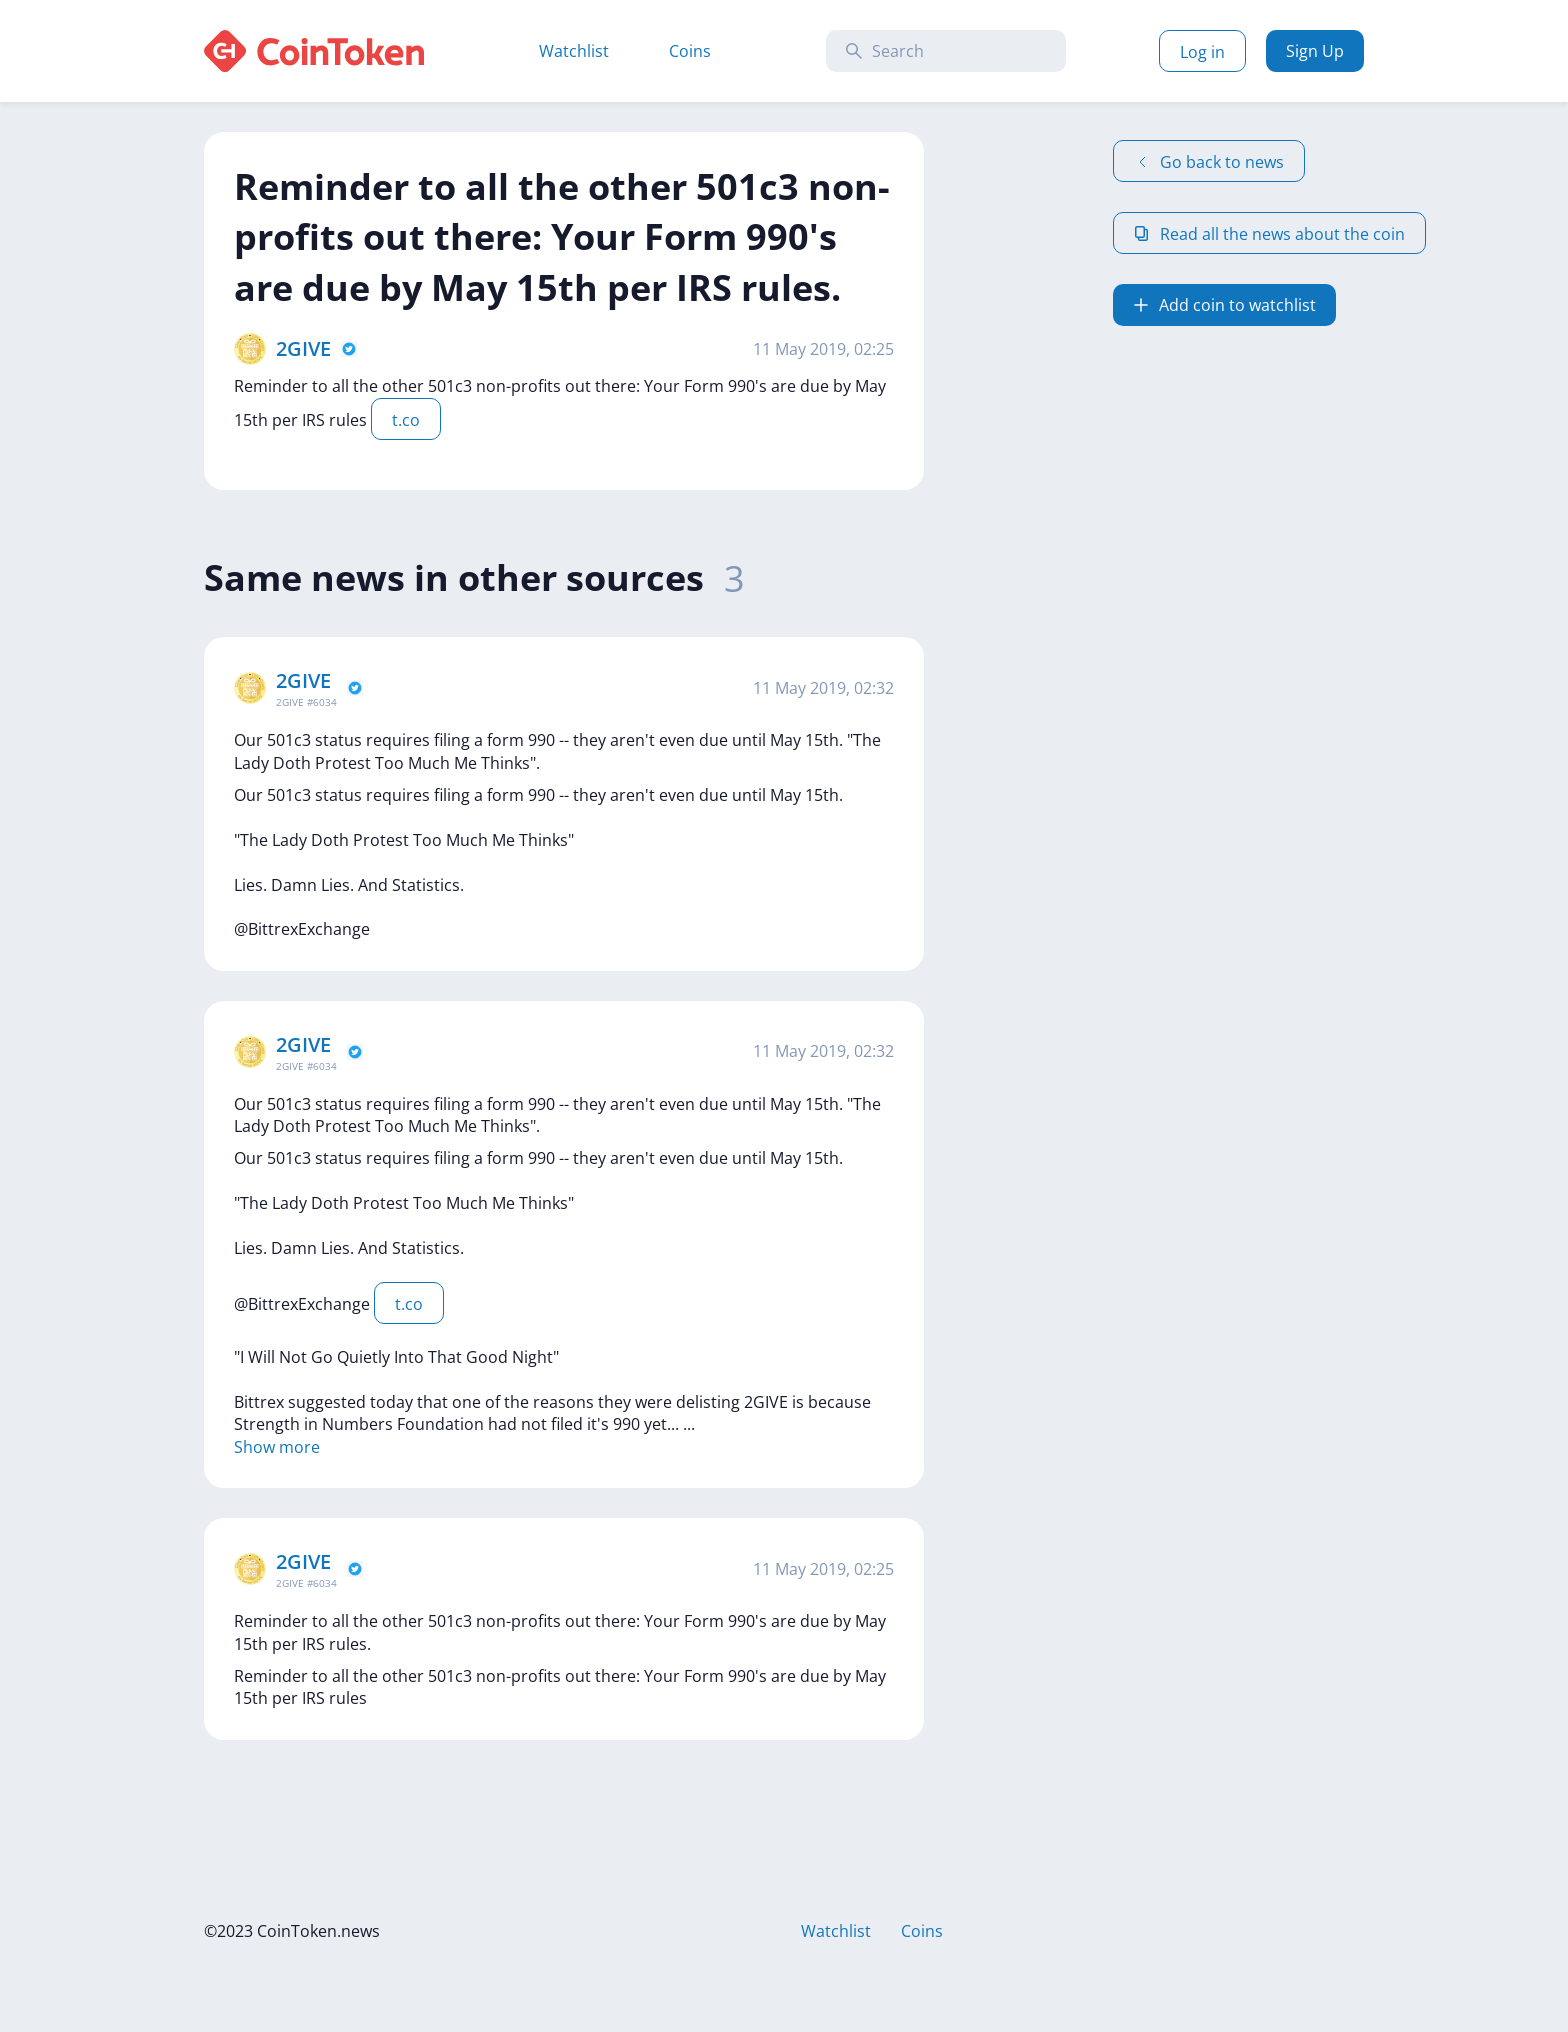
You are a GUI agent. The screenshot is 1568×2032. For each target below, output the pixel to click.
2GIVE (303, 348)
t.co (406, 420)
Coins (690, 51)
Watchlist (574, 51)
